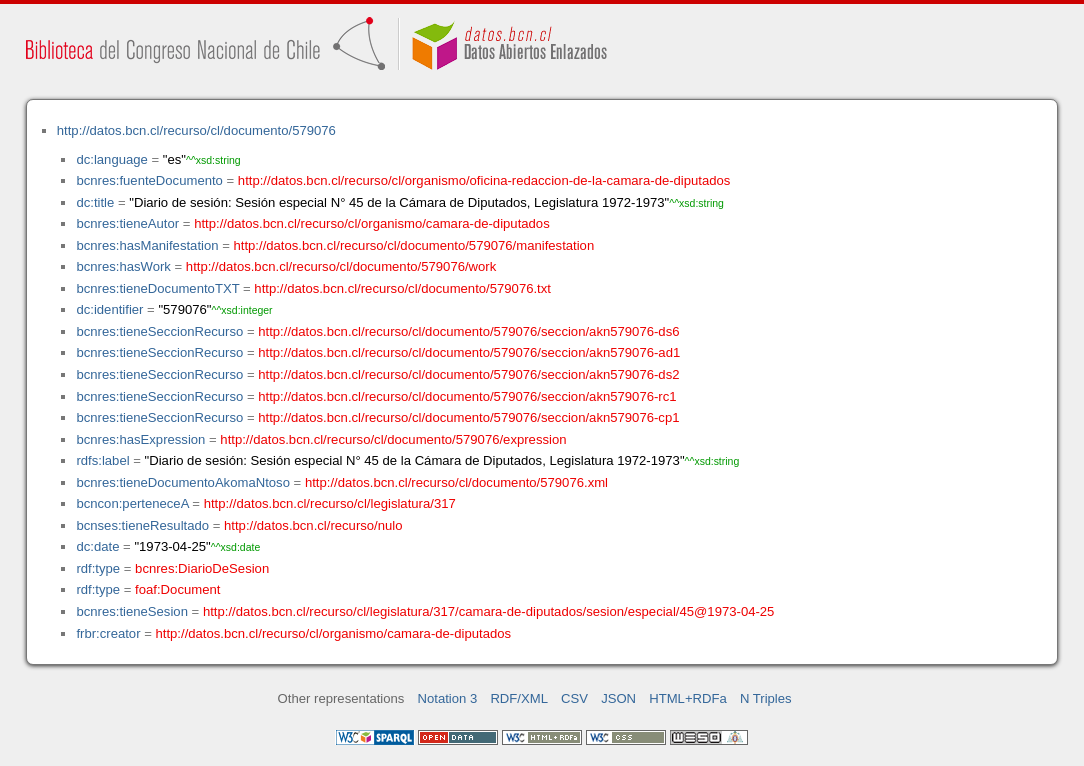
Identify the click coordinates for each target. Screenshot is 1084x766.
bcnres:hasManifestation (147, 245)
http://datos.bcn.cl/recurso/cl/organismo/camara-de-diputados (372, 223)
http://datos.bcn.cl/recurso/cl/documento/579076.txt (402, 288)
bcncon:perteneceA (132, 503)
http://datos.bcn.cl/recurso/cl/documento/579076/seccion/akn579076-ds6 (468, 331)
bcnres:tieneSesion (132, 611)
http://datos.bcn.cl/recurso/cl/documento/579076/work (341, 266)
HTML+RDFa (688, 698)
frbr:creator (108, 633)
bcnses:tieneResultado (142, 525)
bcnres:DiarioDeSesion (202, 568)
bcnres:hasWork (123, 266)
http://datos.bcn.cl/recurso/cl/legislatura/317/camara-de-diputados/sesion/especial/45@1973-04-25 (489, 611)
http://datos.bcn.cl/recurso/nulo (313, 525)
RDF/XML (519, 698)
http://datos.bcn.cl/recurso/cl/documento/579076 (196, 130)
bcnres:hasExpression (140, 439)
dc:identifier (109, 309)
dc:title (95, 202)
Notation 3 (448, 698)
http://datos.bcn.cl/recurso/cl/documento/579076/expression (393, 439)
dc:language (111, 159)
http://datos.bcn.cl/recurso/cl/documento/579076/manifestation (413, 245)
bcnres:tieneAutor (127, 223)
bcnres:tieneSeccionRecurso (159, 331)
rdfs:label (102, 460)
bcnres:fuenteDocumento (149, 180)
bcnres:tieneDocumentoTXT (157, 288)
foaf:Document (177, 589)
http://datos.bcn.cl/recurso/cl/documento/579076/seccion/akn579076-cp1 (468, 417)
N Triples (766, 698)
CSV (574, 698)
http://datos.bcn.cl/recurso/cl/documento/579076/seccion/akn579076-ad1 (469, 352)
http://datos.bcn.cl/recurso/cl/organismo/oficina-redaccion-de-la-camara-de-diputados (484, 180)
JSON (618, 698)
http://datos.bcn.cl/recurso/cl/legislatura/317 (330, 503)
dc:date (97, 546)
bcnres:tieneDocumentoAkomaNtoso (183, 482)
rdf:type (98, 568)
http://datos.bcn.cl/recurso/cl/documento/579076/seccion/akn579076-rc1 (467, 396)
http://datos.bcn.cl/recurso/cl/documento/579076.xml (456, 482)
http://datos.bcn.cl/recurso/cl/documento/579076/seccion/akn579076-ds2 (468, 374)
